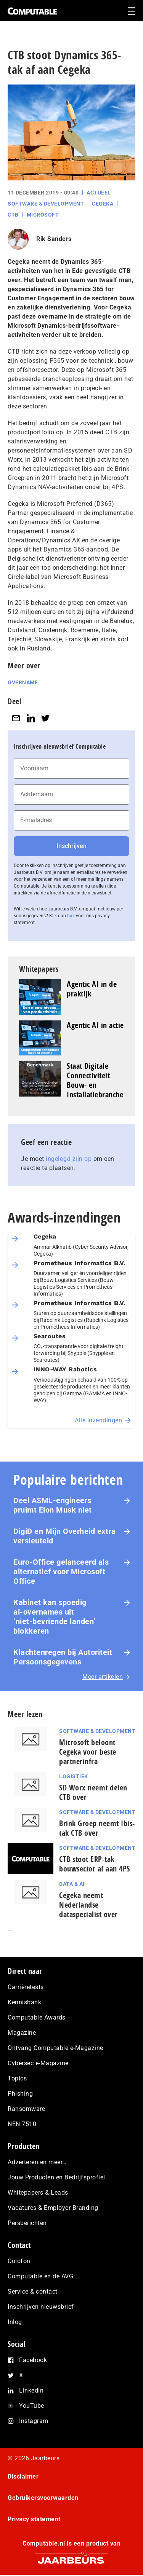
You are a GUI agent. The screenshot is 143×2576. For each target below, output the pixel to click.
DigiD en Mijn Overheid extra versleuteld (64, 1536)
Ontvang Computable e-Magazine (55, 2048)
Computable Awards (37, 2017)
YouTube (31, 2405)
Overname (23, 682)
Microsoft (43, 215)
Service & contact (33, 2291)
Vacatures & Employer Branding (53, 2207)
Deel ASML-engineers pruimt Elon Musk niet (52, 1505)
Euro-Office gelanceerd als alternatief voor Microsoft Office (61, 1571)
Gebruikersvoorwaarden (43, 2497)
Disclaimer (23, 2476)
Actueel (99, 193)
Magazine (22, 2032)
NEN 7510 (22, 2124)
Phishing (20, 2093)
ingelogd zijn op (69, 1158)
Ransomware (26, 2108)
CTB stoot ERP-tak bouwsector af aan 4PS (94, 1864)
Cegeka (102, 204)
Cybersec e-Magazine (38, 2063)
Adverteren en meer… (37, 2162)
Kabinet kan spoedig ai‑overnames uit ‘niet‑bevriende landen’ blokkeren (54, 1617)
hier (71, 915)
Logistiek (73, 1776)
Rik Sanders (54, 238)
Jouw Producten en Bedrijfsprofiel (56, 2177)
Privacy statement (34, 2519)
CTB (13, 215)
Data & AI (72, 1884)
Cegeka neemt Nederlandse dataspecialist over (88, 1904)
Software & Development (46, 204)
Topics (17, 2078)
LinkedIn (31, 2390)
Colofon (19, 2261)
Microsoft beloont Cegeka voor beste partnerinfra (87, 1751)
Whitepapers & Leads (38, 2192)
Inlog (15, 2322)
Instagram (33, 2421)
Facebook (33, 2360)
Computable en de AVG (40, 2276)
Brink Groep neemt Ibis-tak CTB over (97, 1828)
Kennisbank (24, 2002)
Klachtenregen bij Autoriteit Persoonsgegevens (62, 1657)
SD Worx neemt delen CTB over (93, 1792)
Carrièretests (26, 1987)
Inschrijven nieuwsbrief (41, 2306)
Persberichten (27, 2223)
